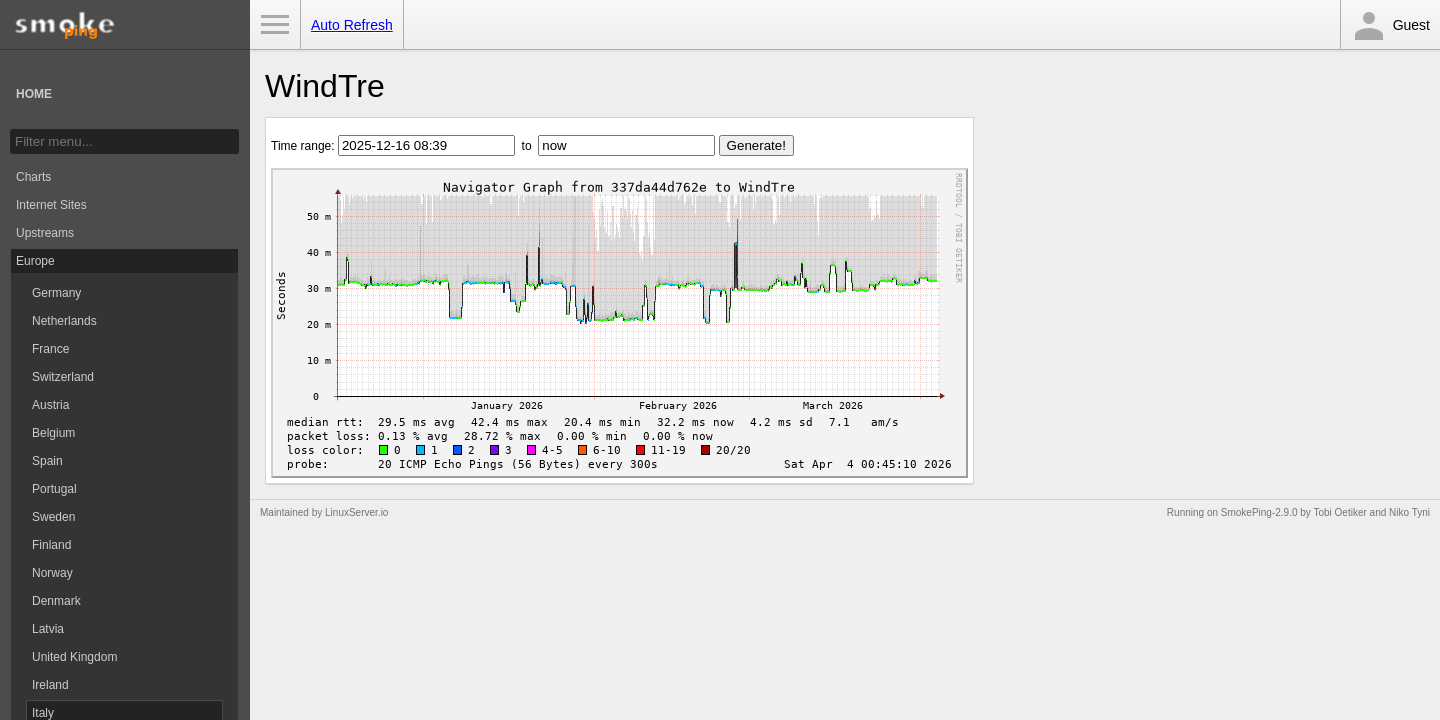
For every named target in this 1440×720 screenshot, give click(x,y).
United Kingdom (74, 657)
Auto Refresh (352, 25)
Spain (47, 461)
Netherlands (64, 321)
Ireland (50, 685)
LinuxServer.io (356, 512)
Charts (33, 177)
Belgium (53, 433)
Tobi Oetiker (1339, 512)
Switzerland (63, 377)
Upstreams (45, 233)
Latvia (48, 629)
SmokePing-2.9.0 (1259, 512)
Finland (51, 545)
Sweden (53, 517)
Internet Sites (51, 205)
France (50, 349)
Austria (50, 405)
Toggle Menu (275, 25)
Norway (52, 573)
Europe (35, 261)
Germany (56, 293)
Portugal (54, 489)
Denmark (56, 601)
